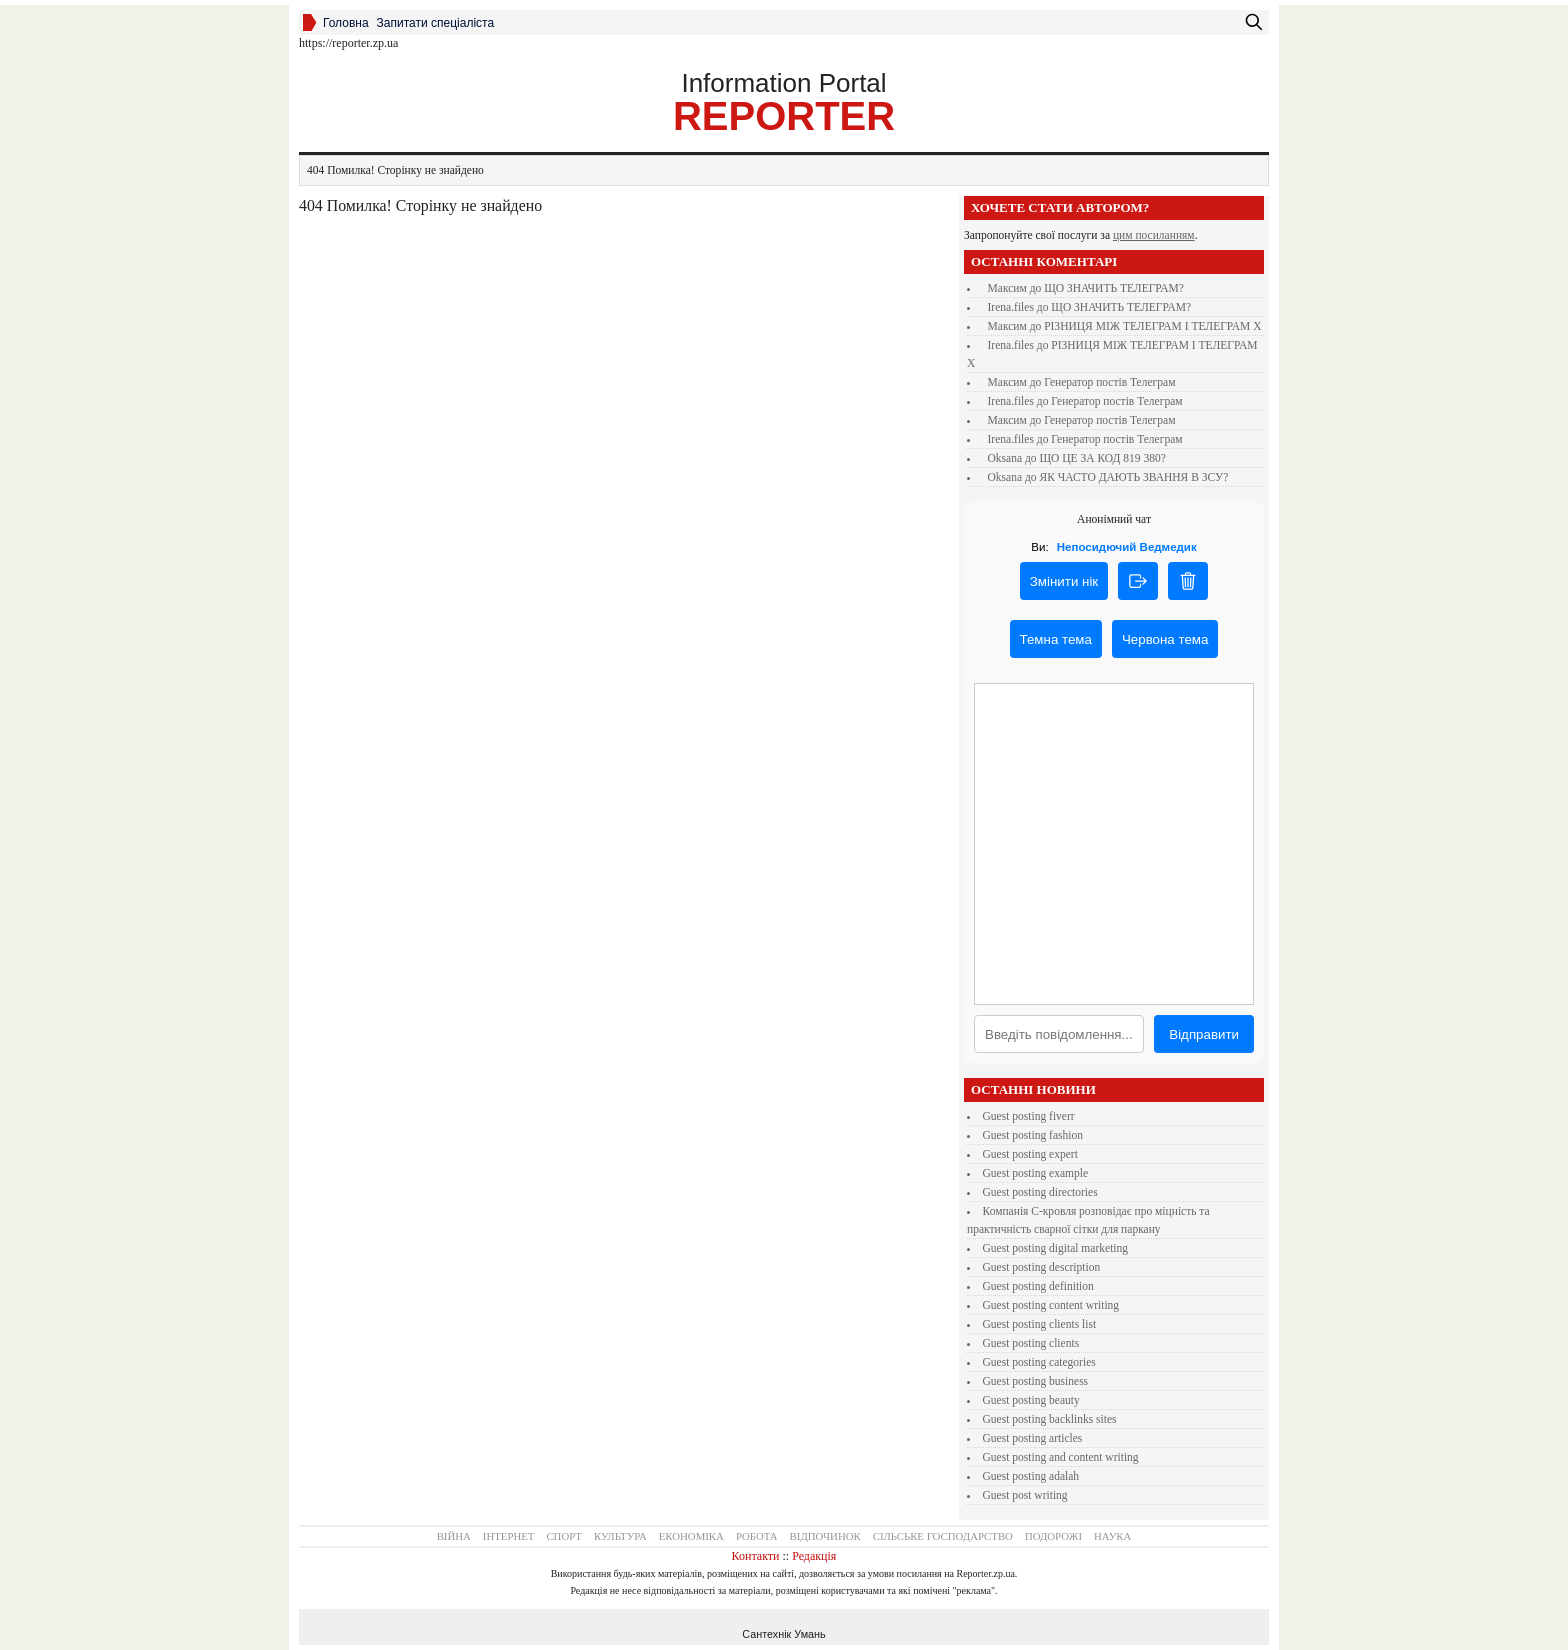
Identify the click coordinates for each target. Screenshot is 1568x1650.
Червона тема (1165, 639)
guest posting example (1036, 1173)
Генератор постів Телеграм (1109, 382)
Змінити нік (1064, 581)
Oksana (1005, 458)
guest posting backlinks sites (1050, 1419)
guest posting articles (1033, 1438)
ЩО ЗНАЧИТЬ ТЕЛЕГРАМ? (1114, 288)
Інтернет (509, 1536)
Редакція (814, 1556)
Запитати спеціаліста (436, 23)
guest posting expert (1030, 1154)
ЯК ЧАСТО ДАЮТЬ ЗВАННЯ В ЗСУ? (1133, 477)
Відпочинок (825, 1536)
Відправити (1204, 1034)
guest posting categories (1039, 1362)
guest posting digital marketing (1056, 1248)
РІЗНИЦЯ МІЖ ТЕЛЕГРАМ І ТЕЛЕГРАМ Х (1152, 326)
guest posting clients (1031, 1343)
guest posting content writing (1051, 1305)
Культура (620, 1536)
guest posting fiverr (1029, 1116)
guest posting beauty (1031, 1400)
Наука (1112, 1536)
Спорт (564, 1536)
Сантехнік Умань (783, 1634)
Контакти (756, 1556)
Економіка (691, 1536)
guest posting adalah (1031, 1476)
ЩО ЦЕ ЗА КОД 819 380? (1102, 458)
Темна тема (1056, 639)
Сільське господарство (943, 1536)
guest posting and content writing (1061, 1457)
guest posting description (1042, 1267)
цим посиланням (1154, 235)
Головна (346, 23)
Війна (454, 1536)
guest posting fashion (1033, 1135)
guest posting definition (1038, 1286)
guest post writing (1025, 1495)
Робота (757, 1536)
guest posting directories (1040, 1192)
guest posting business (1036, 1381)
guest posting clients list (1040, 1324)
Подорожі (1053, 1536)
